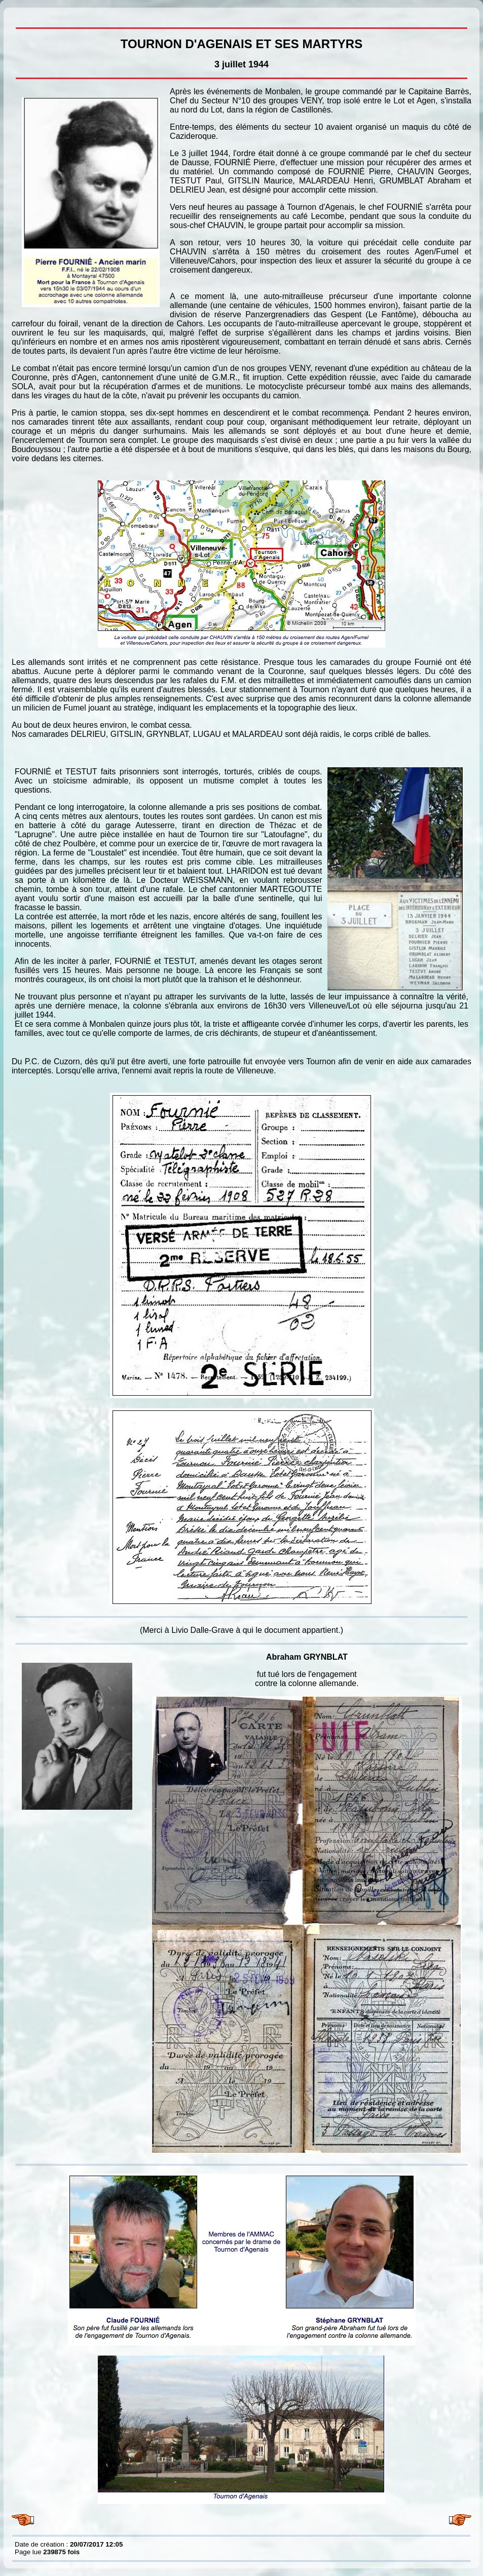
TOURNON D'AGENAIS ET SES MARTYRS (17, 15)
